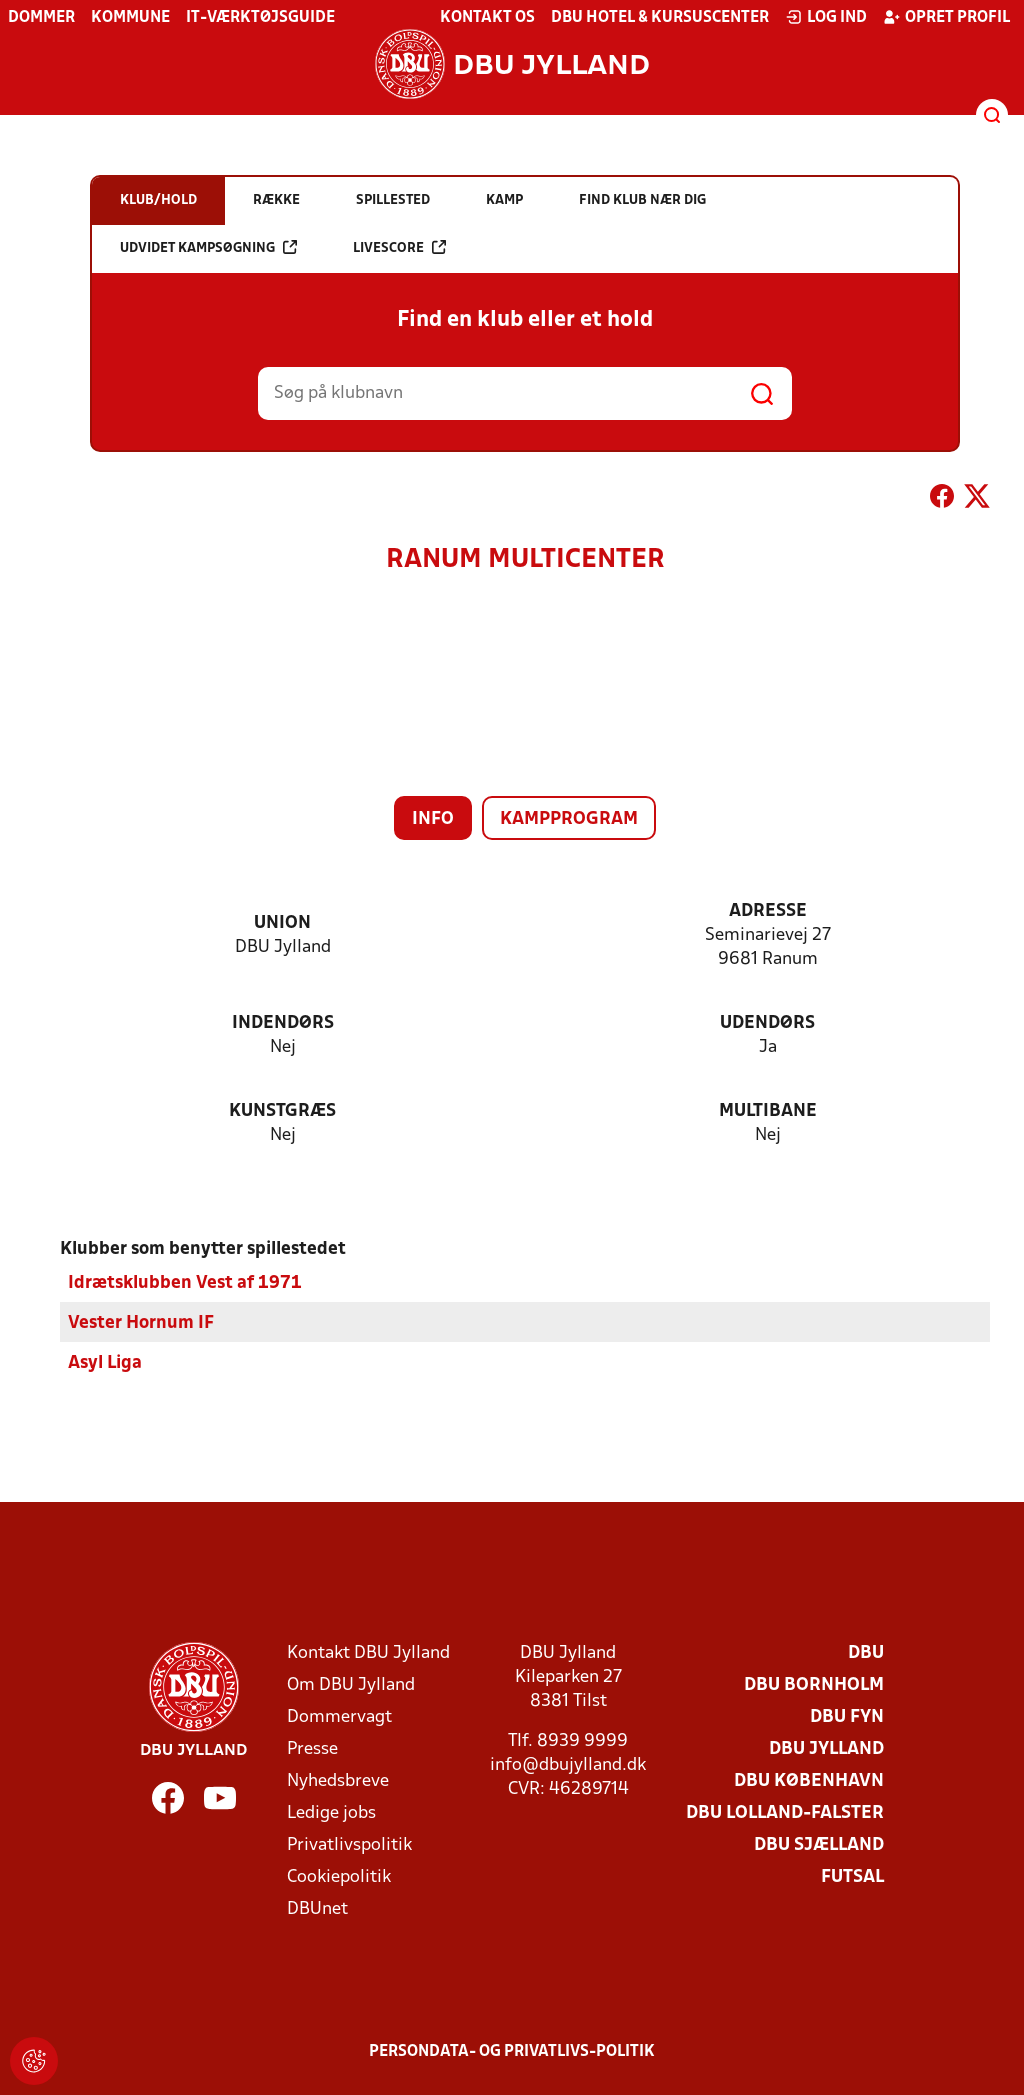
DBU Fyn (847, 1717)
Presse (312, 1749)
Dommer (41, 18)
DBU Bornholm (814, 1685)
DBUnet (317, 1909)
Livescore (399, 247)
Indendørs (283, 1023)
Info (433, 819)
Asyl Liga (105, 1363)
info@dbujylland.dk (568, 1765)
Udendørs (767, 1023)
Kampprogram (569, 819)
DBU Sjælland (819, 1845)
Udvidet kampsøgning (208, 247)
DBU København (809, 1781)
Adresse (768, 911)
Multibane (768, 1111)
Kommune (130, 18)
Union (282, 923)
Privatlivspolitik (349, 1845)
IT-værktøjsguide (260, 18)
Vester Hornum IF (141, 1323)
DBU (866, 1653)
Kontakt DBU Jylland (368, 1653)
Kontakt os (487, 18)
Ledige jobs (331, 1813)
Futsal (852, 1877)
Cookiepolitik (339, 1877)
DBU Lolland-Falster (785, 1813)
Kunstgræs (282, 1111)
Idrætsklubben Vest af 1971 (185, 1283)
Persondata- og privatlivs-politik (512, 2052)
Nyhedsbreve (338, 1781)
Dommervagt (339, 1717)
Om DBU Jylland (351, 1685)
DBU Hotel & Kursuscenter (660, 18)
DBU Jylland (826, 1749)
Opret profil (946, 17)
